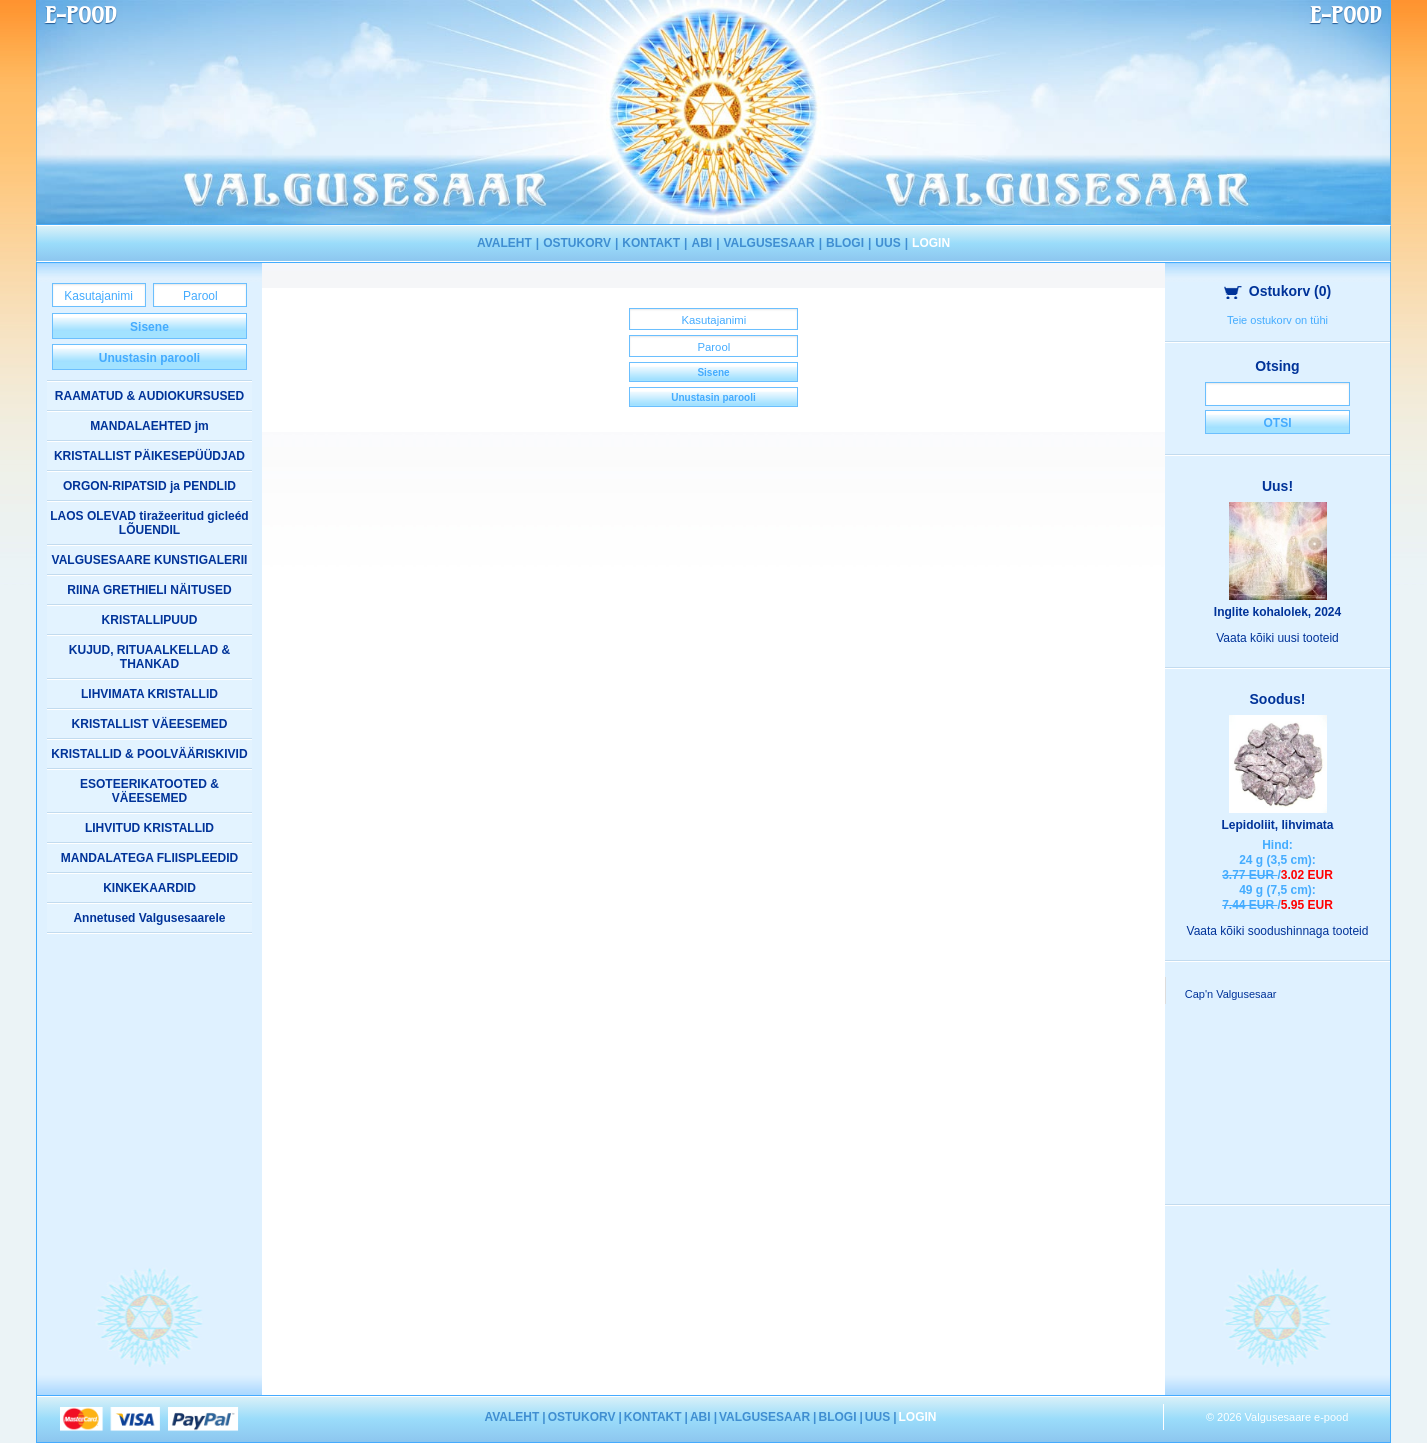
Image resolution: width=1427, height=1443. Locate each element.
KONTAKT (651, 243)
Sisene (149, 327)
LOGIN (931, 243)
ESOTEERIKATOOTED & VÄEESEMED (149, 791)
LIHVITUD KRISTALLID (149, 828)
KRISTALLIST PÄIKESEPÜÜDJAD (149, 456)
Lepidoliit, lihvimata (1277, 825)
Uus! (1277, 486)
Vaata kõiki (1277, 638)
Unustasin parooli (149, 358)
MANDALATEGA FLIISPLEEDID (149, 858)
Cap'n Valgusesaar (1231, 994)
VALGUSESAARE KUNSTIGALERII (150, 560)
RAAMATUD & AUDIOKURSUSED (149, 396)
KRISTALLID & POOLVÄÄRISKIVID (149, 754)
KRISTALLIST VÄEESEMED (150, 724)
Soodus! (1278, 699)
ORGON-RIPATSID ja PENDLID (149, 486)
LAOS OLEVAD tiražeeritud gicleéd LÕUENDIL (149, 523)
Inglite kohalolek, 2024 (1277, 612)
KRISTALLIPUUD (150, 620)
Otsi (1277, 423)
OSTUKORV (577, 243)
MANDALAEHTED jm (149, 426)
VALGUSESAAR (769, 243)
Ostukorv (1278, 291)
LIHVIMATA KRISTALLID (149, 694)
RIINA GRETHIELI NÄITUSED (149, 590)
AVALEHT (504, 243)
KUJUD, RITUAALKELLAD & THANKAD (149, 657)
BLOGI (845, 243)
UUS (887, 243)
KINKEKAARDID (149, 888)
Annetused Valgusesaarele (149, 918)
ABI (701, 243)
